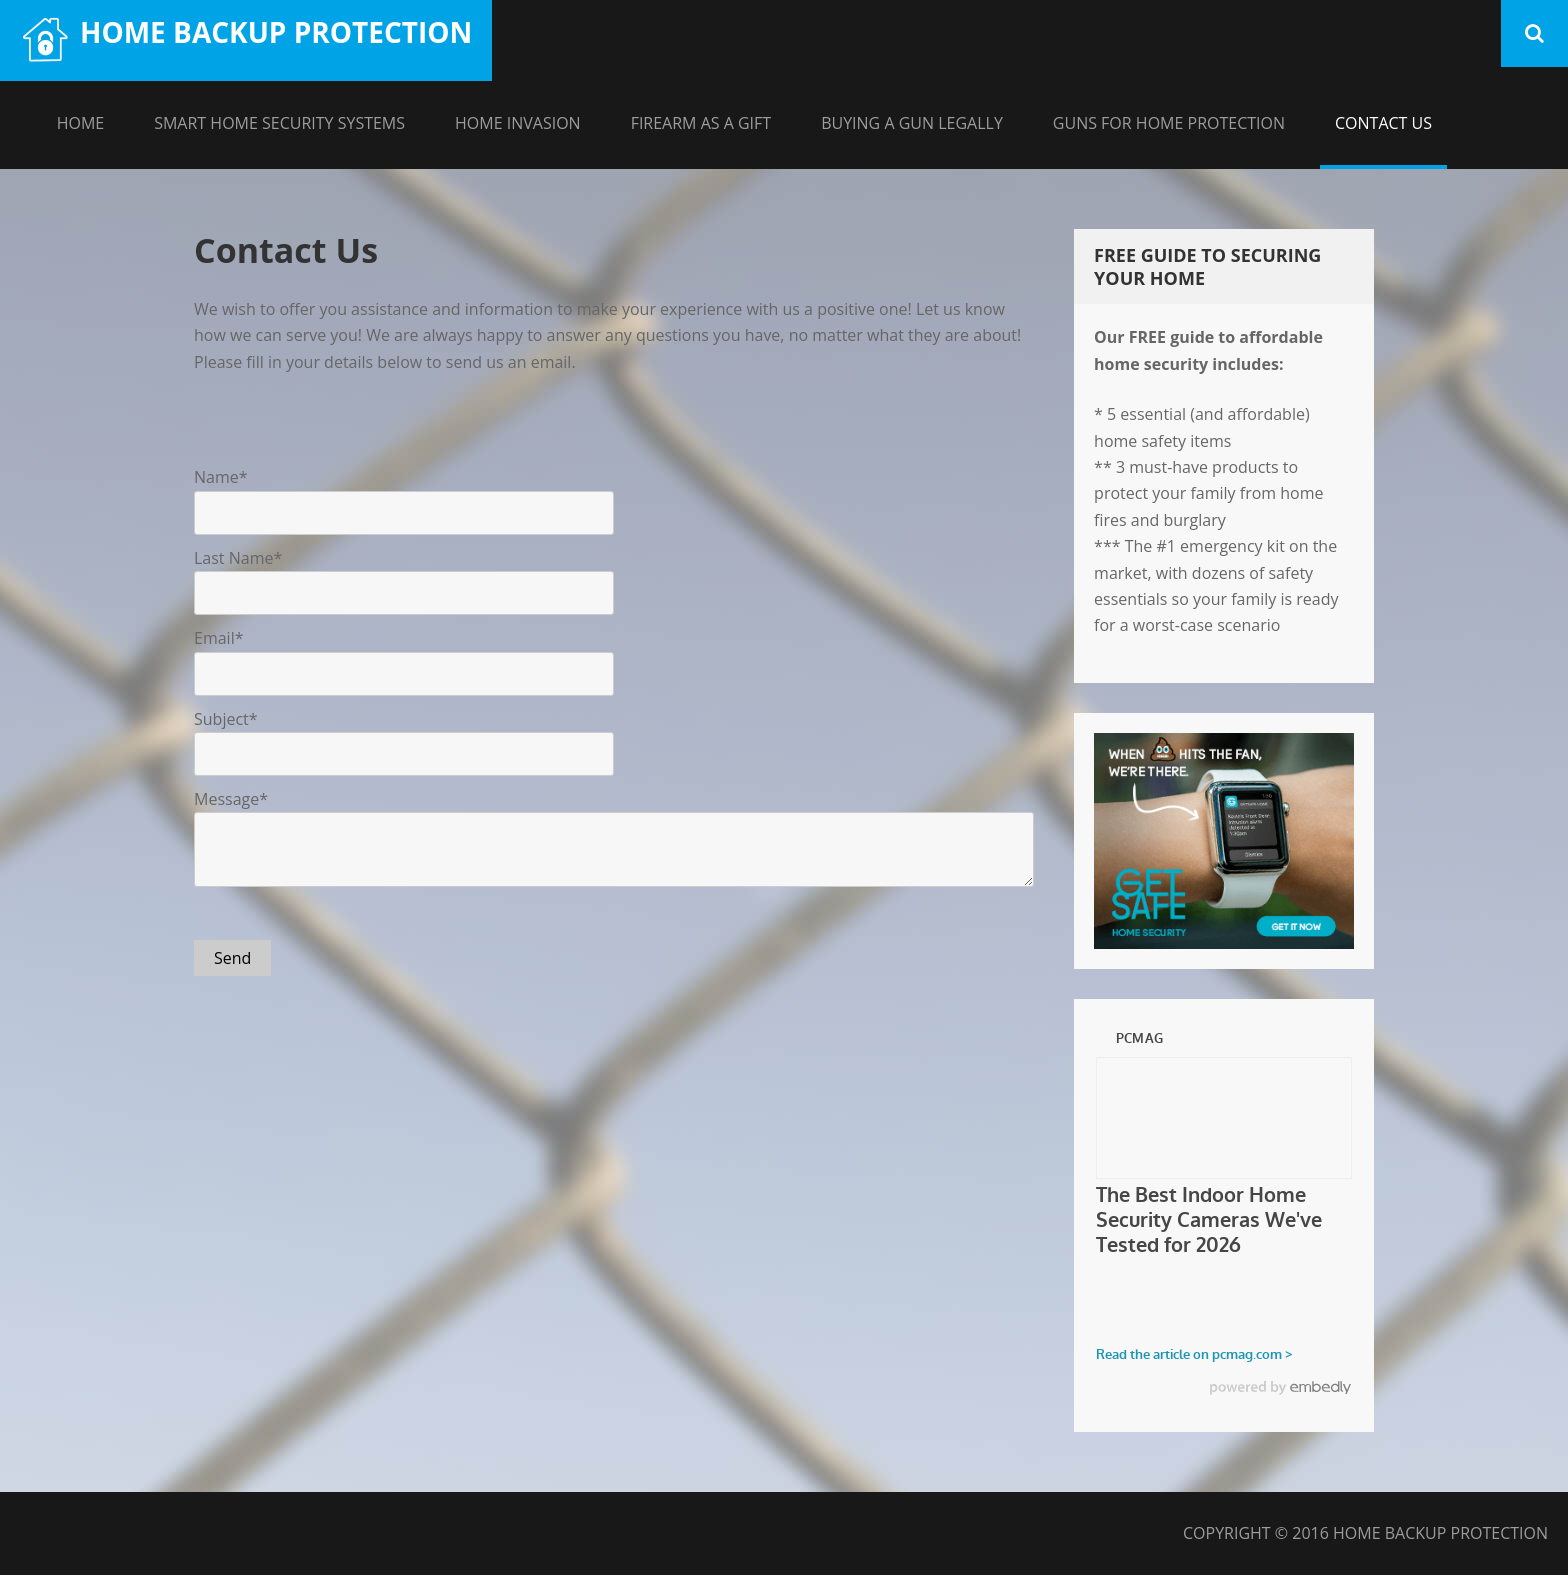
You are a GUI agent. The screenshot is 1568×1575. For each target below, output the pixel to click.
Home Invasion (518, 123)
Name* (221, 477)
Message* (231, 799)
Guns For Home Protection (1169, 123)
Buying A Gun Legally (912, 123)
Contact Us (1383, 123)
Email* (218, 638)
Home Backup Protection (276, 32)
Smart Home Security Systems (279, 123)
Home (81, 123)
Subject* (226, 719)
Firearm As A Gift (701, 123)
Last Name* (238, 558)
